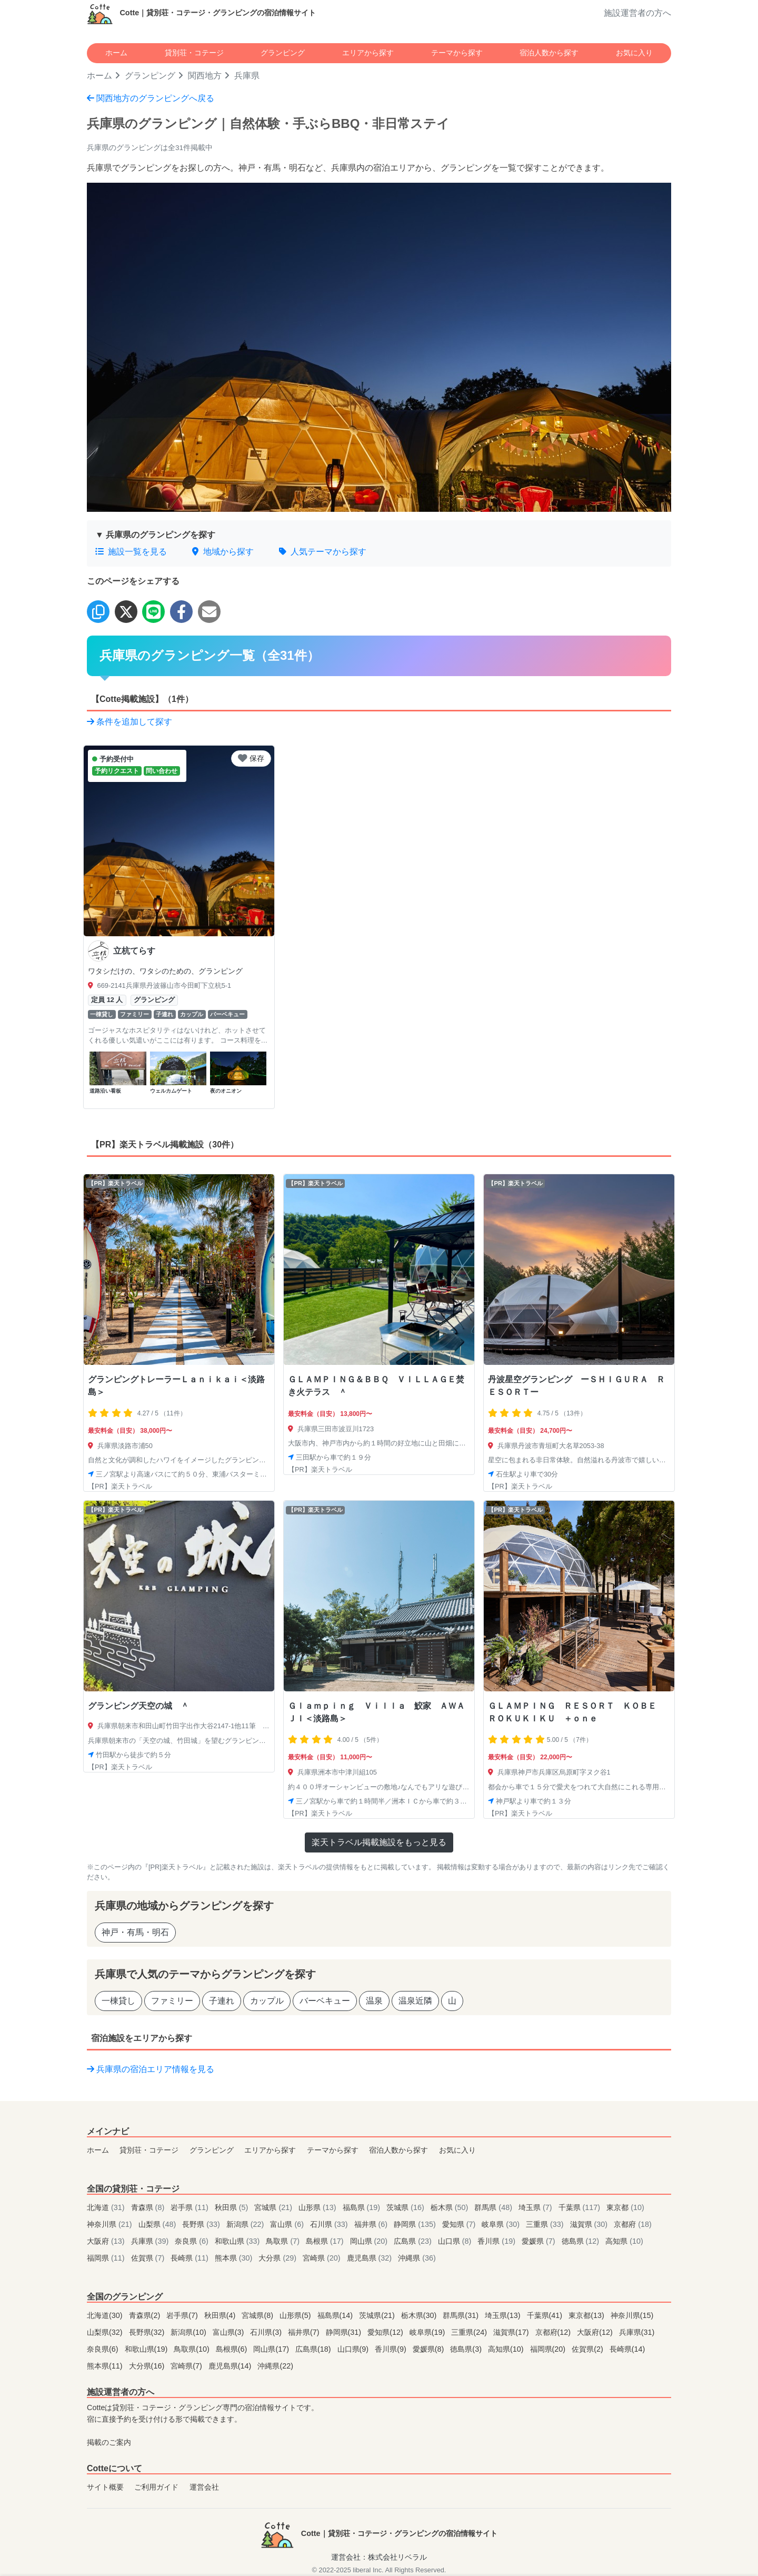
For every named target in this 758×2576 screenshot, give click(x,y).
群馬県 (494, 2207)
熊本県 (235, 2258)
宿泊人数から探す (549, 52)
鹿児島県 (370, 2258)
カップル (267, 2000)
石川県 (330, 2224)
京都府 (633, 2224)
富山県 (288, 2224)
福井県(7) (305, 2332)
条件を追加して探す (129, 721)
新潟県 (246, 2224)
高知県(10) (507, 2349)
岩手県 (191, 2207)
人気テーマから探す (322, 551)
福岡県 (107, 2258)
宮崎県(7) (187, 2366)
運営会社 (204, 2487)
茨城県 (406, 2207)
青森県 (149, 2207)
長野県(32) (148, 2332)
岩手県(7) (183, 2315)
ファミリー (172, 2000)
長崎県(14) (627, 2349)
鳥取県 (284, 2241)
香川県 (497, 2241)
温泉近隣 (415, 2000)
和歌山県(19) (147, 2349)
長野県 (202, 2224)
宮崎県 (323, 2258)
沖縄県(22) (275, 2366)
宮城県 (274, 2207)
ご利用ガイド (156, 2487)
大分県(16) (148, 2366)
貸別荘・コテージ (194, 52)
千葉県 (580, 2207)
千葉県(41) (546, 2315)
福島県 (363, 2207)
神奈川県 (110, 2224)
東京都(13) (587, 2315)
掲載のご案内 (109, 2442)
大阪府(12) (596, 2332)
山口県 (456, 2241)
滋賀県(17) (512, 2332)
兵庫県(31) (637, 2332)
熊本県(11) (106, 2366)
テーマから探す (457, 52)
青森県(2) (146, 2315)
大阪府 (107, 2241)
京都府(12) (554, 2332)
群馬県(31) (462, 2315)
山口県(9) (354, 2349)
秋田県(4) (221, 2315)
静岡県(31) (345, 2332)
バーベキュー (325, 2000)
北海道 (107, 2207)
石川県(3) (267, 2332)
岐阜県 (502, 2224)
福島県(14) (336, 2315)
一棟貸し (118, 2000)
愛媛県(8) (429, 2349)
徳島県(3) (467, 2349)
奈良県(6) (104, 2349)
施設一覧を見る (131, 551)
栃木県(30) (420, 2315)
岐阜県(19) (428, 2332)
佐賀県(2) (588, 2349)
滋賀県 (590, 2224)
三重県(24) (470, 2332)
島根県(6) (233, 2349)
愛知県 (460, 2224)
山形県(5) (296, 2315)
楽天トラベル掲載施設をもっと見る (379, 1842)
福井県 (372, 2224)
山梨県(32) (106, 2332)
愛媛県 (539, 2241)
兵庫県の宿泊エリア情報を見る (150, 2069)
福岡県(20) (549, 2349)
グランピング (283, 52)
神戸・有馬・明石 (135, 1932)
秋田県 (233, 2207)
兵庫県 (151, 2241)
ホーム (116, 52)
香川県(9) (391, 2349)
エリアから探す (368, 52)
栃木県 (451, 2207)
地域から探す (222, 551)
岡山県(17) (272, 2349)
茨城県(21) (378, 2315)
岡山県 (370, 2241)
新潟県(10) (189, 2332)
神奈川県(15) (632, 2315)
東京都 (625, 2207)
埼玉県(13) (504, 2315)
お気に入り (634, 52)
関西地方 (205, 75)
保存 (251, 758)
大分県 (278, 2258)
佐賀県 (149, 2258)
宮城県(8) (258, 2315)
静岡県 (416, 2224)
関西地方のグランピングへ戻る (150, 98)
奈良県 (193, 2241)
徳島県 (582, 2241)
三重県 (546, 2224)
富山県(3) (229, 2332)
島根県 (326, 2241)
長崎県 (191, 2258)
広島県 (414, 2241)
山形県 (318, 2207)
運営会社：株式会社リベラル (379, 2557)
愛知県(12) (386, 2332)
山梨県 (158, 2224)
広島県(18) (314, 2349)
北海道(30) (106, 2315)
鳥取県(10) (193, 2349)
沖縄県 (417, 2258)
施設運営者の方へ (637, 12)
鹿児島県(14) (231, 2366)
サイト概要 (105, 2487)
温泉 (374, 2000)
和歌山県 (238, 2241)
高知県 (624, 2241)
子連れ (221, 2000)
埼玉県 (536, 2207)
